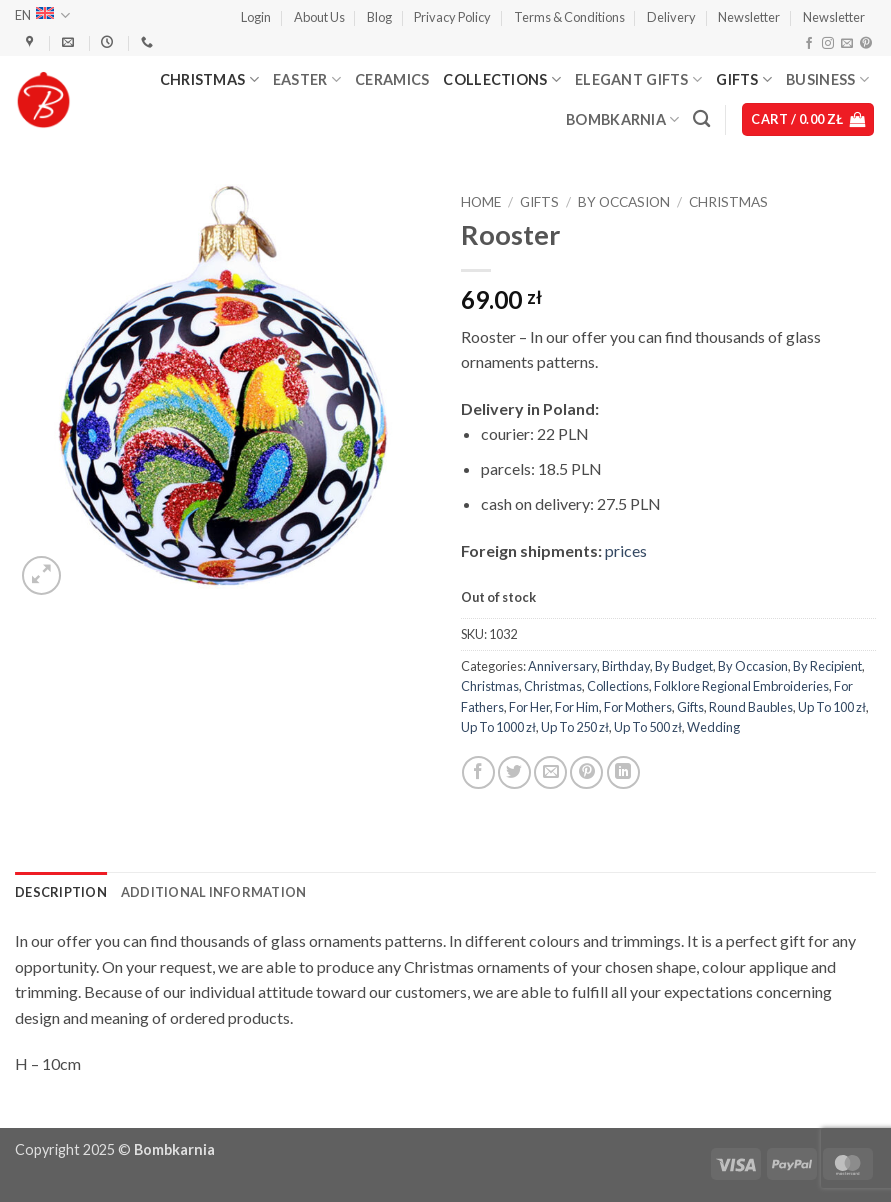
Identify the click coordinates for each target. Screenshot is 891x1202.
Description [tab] (61, 892)
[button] (256, 17)
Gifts (744, 79)
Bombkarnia (622, 119)
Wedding (713, 727)
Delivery (671, 17)
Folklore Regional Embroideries (741, 686)
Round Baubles (751, 707)
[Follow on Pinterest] (866, 44)
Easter (307, 79)
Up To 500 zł (648, 727)
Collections (502, 79)
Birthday (626, 666)
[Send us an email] (847, 44)
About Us (319, 17)
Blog (379, 17)
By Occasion (624, 202)
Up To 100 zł (832, 707)
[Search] (701, 119)
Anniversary (562, 666)
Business (827, 79)
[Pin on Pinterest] (586, 772)
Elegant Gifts (638, 79)
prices (626, 550)
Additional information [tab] (214, 892)
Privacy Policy (452, 17)
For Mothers (638, 707)
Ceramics (392, 79)
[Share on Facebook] (478, 772)
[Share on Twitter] (514, 772)
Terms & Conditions (569, 17)
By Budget (684, 666)
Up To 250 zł (575, 727)
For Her (529, 707)
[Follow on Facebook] (809, 44)
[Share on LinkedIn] (623, 772)
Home (481, 202)
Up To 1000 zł (498, 727)
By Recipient (827, 666)
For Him (577, 707)
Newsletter (749, 17)
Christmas (209, 79)
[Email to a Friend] (550, 772)
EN (42, 15)
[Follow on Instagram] (828, 44)
